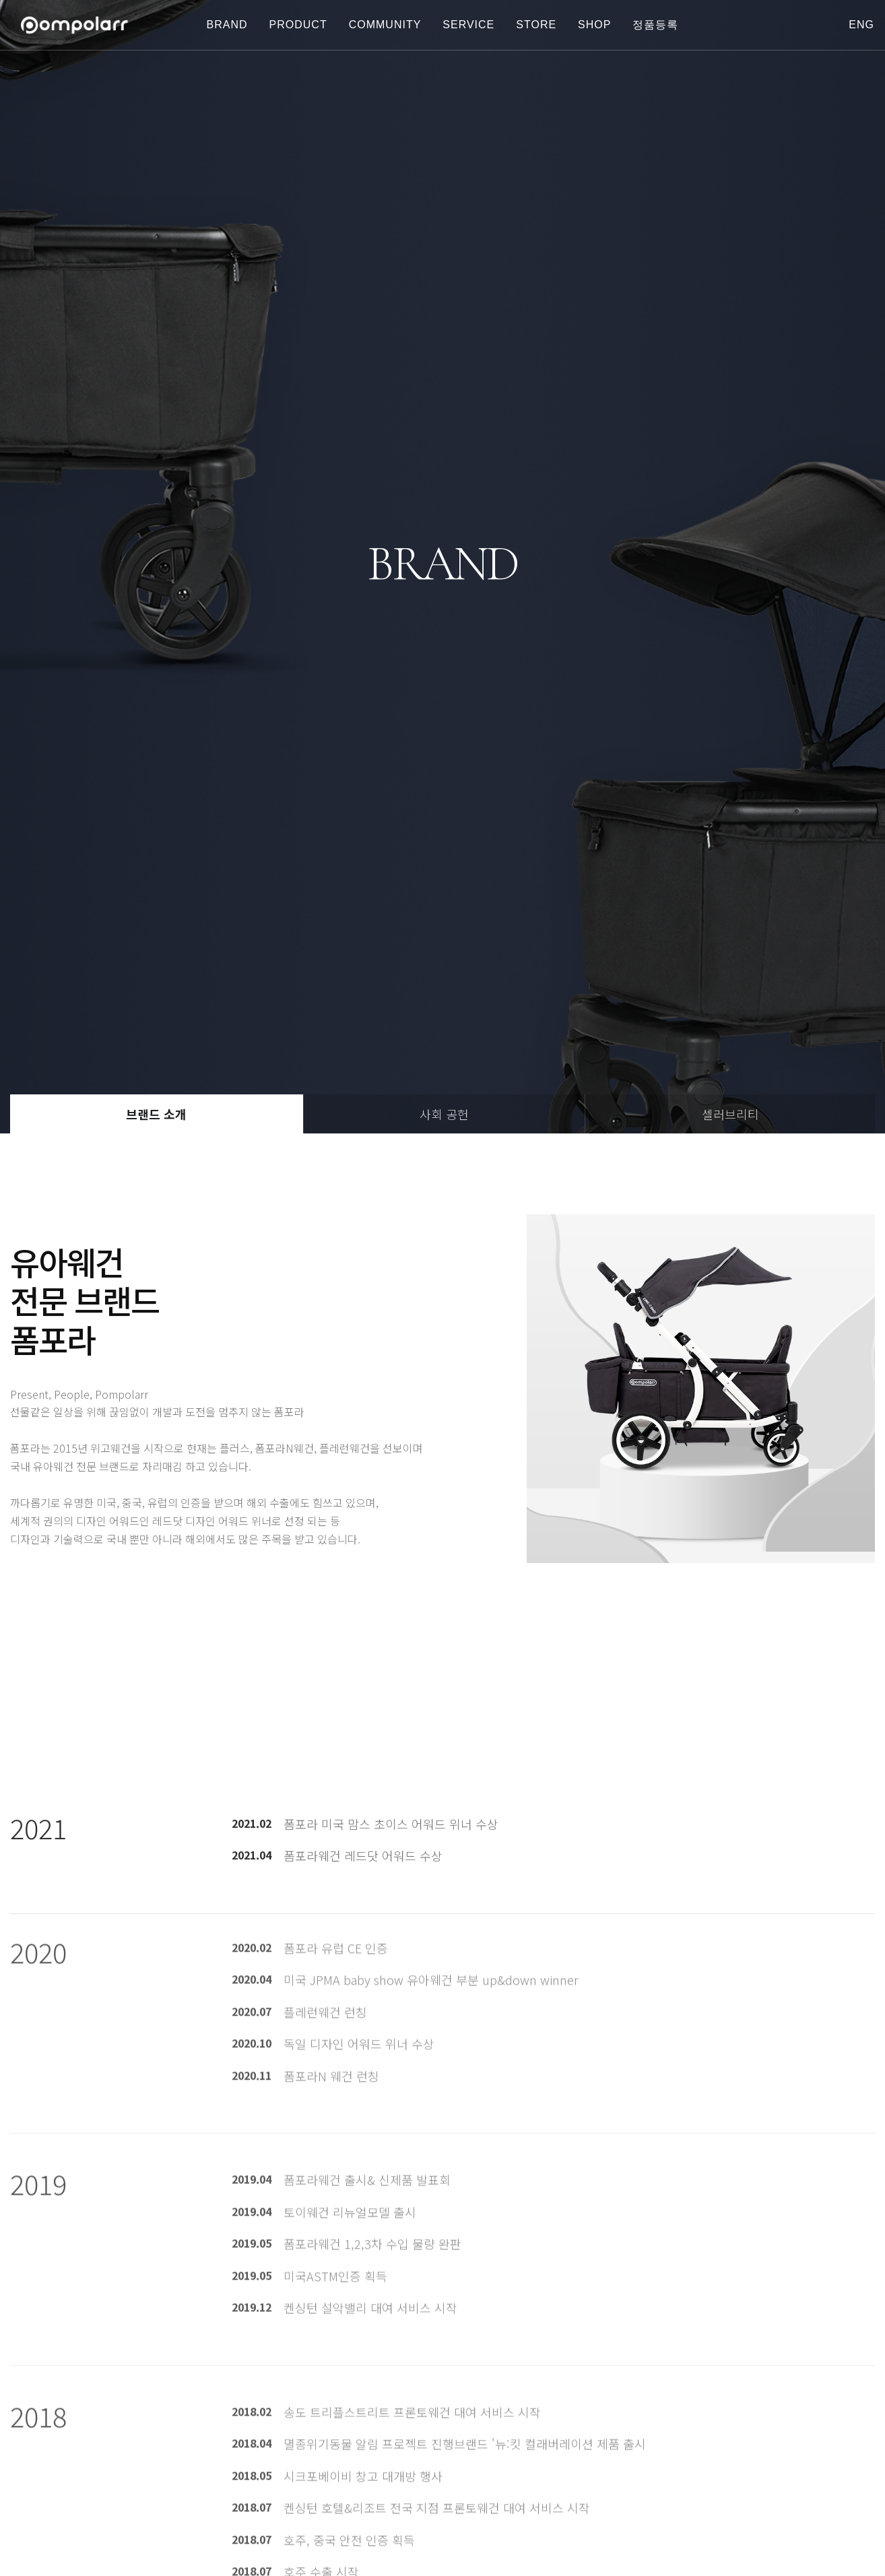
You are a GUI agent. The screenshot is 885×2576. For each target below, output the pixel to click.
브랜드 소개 (156, 1114)
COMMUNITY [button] (385, 24)
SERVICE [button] (468, 24)
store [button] (536, 24)
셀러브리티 (730, 1114)
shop (594, 24)
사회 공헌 (444, 1114)
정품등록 (655, 24)
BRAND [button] (227, 24)
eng (861, 24)
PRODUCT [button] (298, 24)
